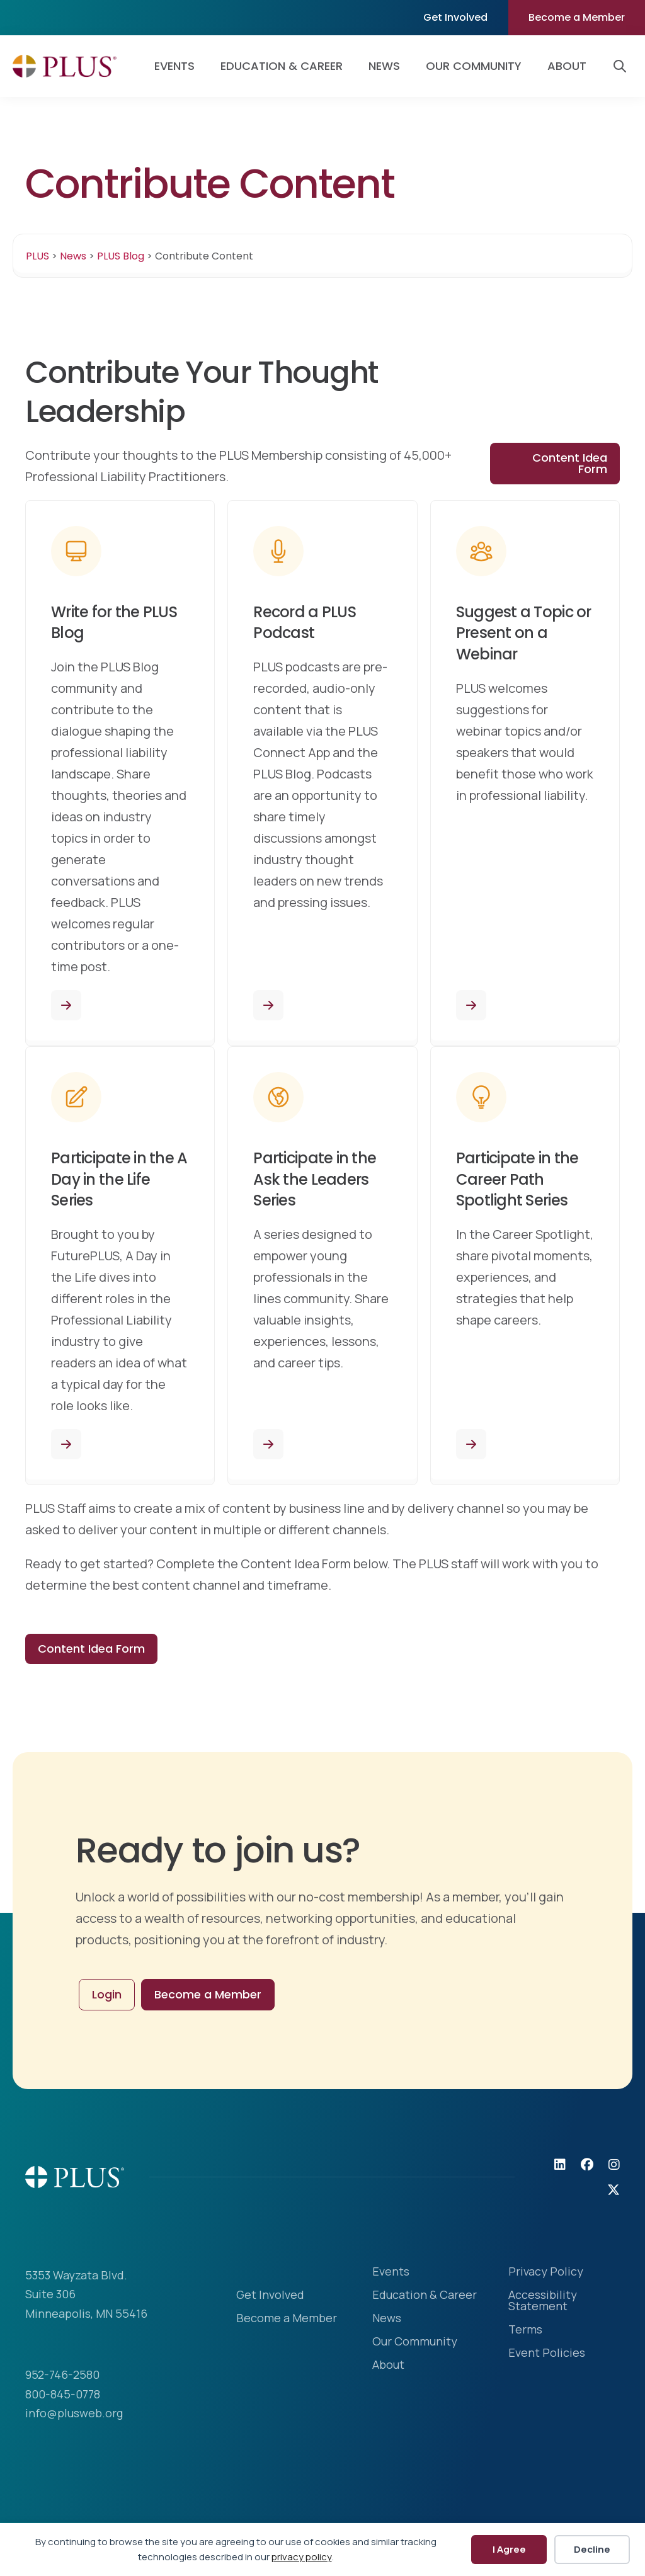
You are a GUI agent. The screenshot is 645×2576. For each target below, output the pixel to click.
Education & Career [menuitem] (281, 66)
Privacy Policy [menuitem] (545, 2272)
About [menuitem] (566, 66)
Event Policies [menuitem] (546, 2353)
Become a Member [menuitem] (576, 17)
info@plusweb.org (74, 2412)
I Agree (509, 2549)
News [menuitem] (384, 66)
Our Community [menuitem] (474, 66)
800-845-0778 (62, 2394)
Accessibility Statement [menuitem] (542, 2301)
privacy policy (301, 2556)
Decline (592, 2549)
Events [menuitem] (174, 66)
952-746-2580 (62, 2374)
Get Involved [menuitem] (455, 17)
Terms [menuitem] (525, 2330)
